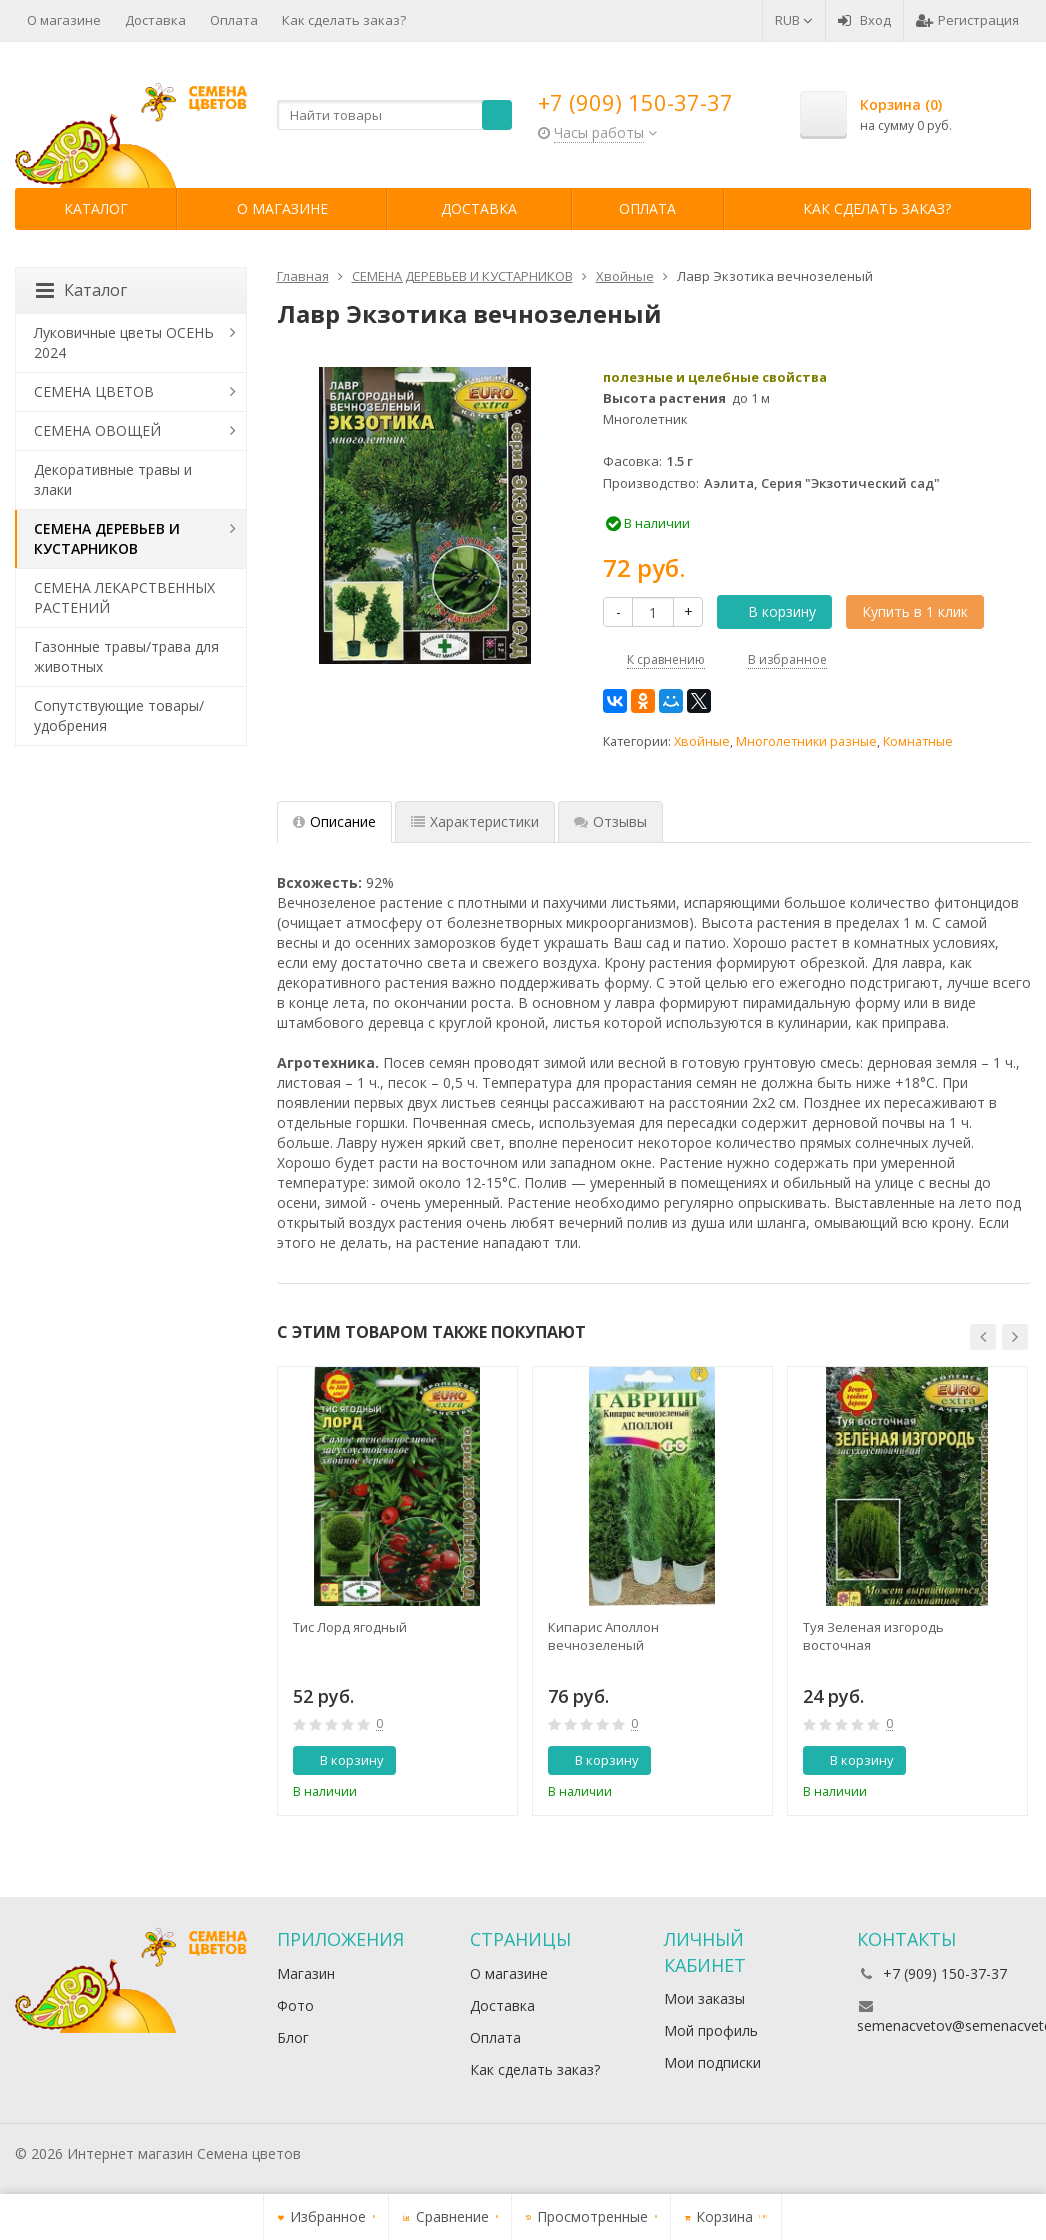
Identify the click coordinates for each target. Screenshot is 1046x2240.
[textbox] (395, 115)
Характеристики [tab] (475, 821)
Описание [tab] (334, 821)
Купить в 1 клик (915, 611)
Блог (293, 2037)
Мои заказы (704, 1998)
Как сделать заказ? (344, 20)
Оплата (234, 20)
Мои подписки (712, 2062)
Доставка (155, 20)
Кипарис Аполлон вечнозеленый (603, 1636)
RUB (794, 20)
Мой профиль (711, 2030)
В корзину (771, 611)
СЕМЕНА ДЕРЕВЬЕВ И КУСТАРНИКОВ (107, 538)
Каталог (96, 208)
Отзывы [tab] (610, 821)
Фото (295, 2005)
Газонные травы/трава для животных (126, 656)
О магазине (64, 20)
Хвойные (702, 741)
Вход (864, 20)
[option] (397, 1591)
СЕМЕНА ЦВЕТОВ (94, 391)
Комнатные (918, 741)
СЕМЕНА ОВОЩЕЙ (97, 430)
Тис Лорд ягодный (350, 1627)
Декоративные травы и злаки (113, 479)
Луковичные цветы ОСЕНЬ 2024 (124, 342)
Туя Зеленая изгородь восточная (873, 1636)
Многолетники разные (806, 741)
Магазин (306, 1973)
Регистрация (967, 20)
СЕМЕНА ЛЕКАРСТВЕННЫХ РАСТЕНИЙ (124, 597)
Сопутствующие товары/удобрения (119, 715)
